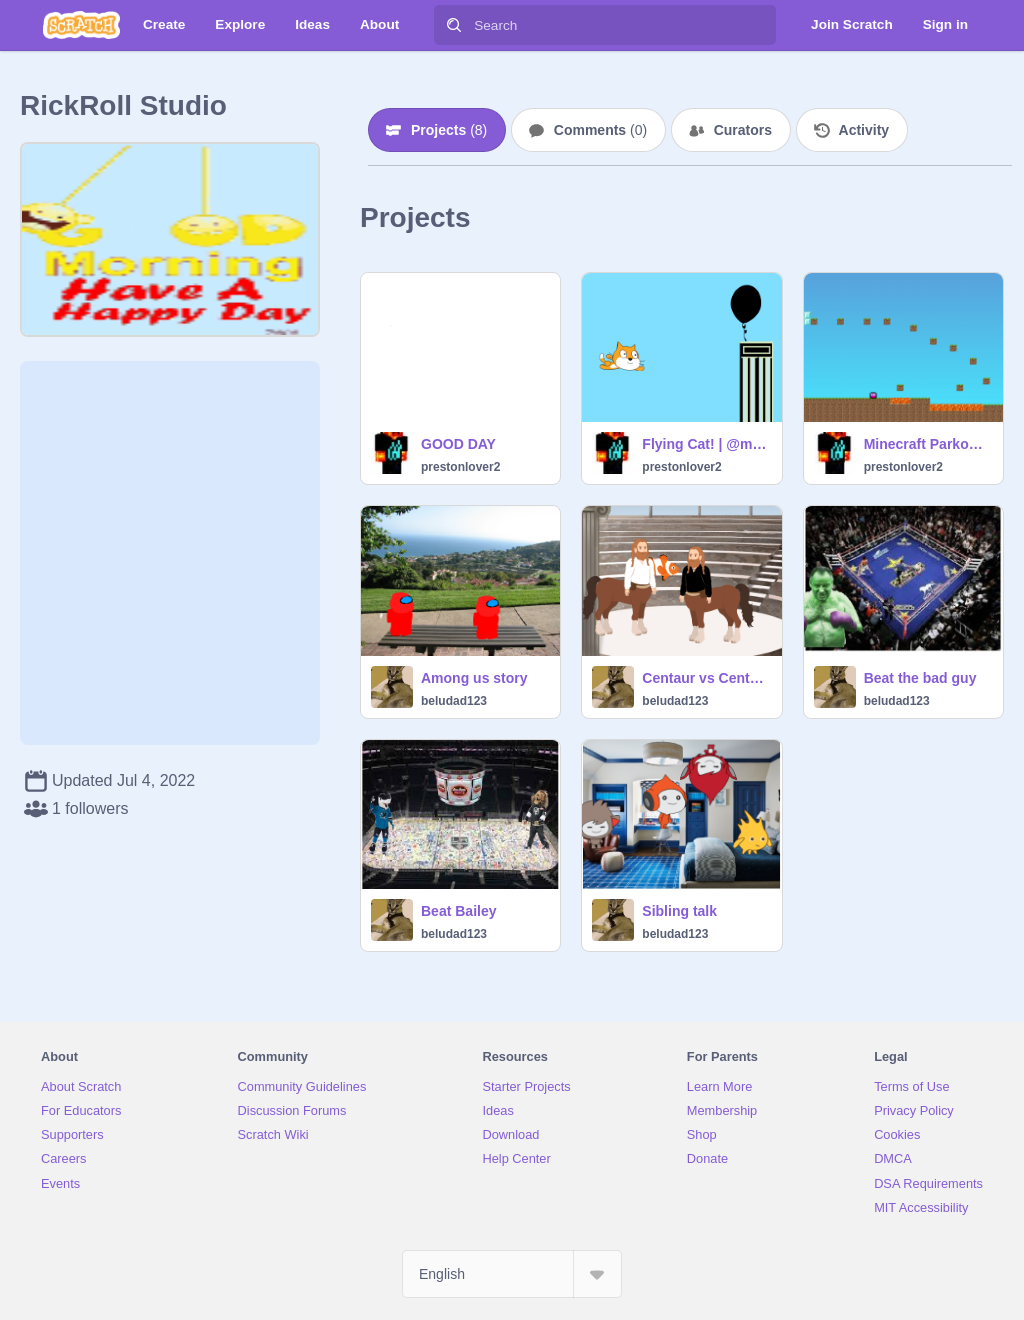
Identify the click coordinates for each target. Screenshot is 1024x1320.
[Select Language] (512, 1274)
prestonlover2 (460, 467)
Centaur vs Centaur (705, 678)
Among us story (474, 678)
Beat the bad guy (920, 678)
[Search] (454, 25)
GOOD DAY (458, 444)
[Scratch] (81, 25)
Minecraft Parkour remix (927, 444)
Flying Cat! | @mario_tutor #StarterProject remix (705, 444)
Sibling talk (679, 911)
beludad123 (454, 701)
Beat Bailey (458, 911)
